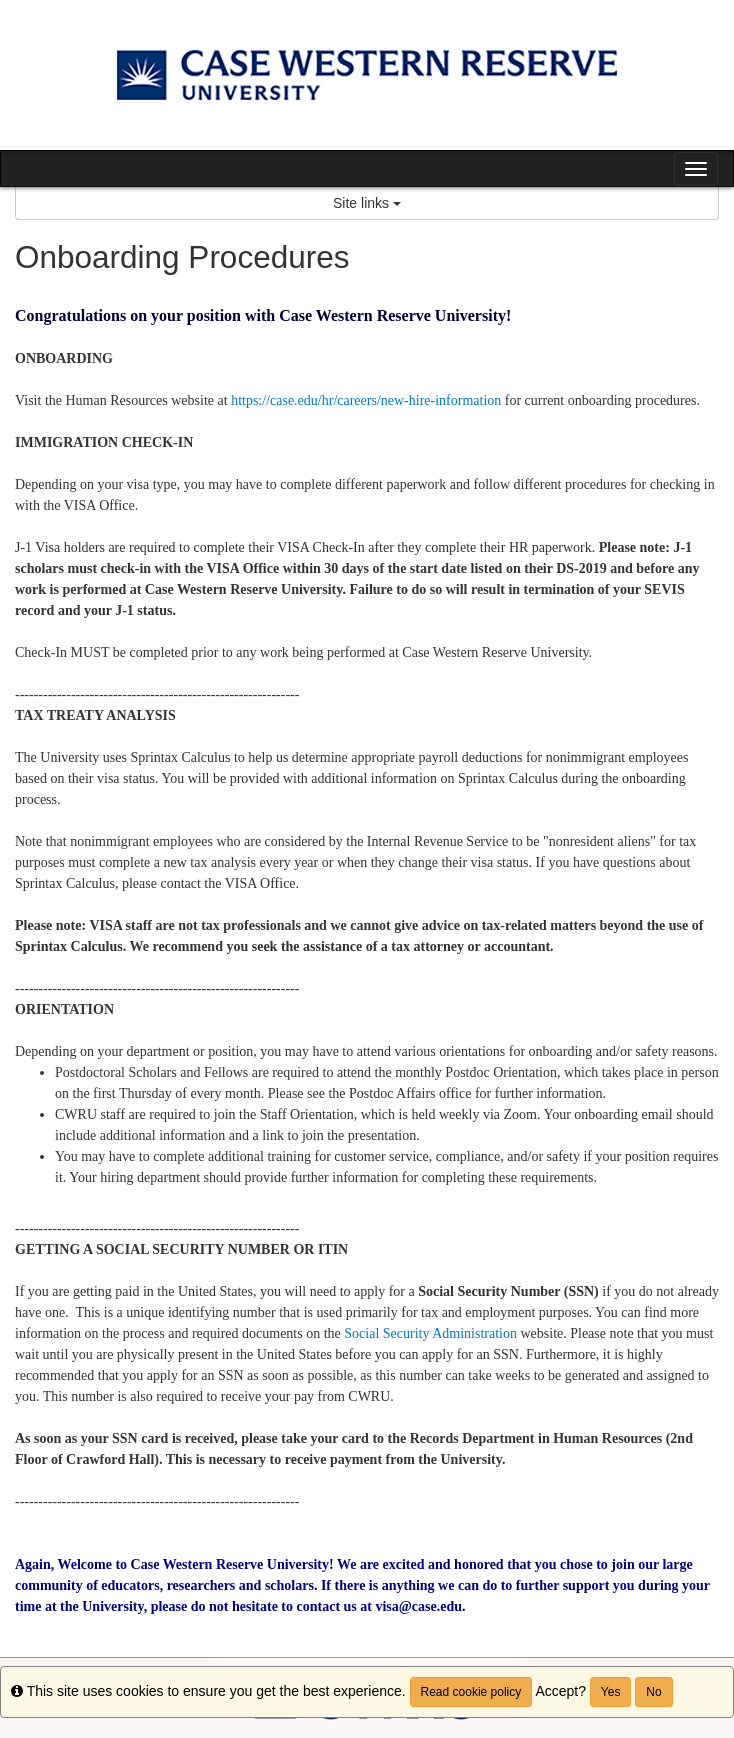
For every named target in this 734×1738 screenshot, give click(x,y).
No (653, 1692)
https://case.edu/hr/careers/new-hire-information (366, 400)
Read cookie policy (471, 1692)
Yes (611, 1692)
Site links (367, 203)
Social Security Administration (432, 1333)
